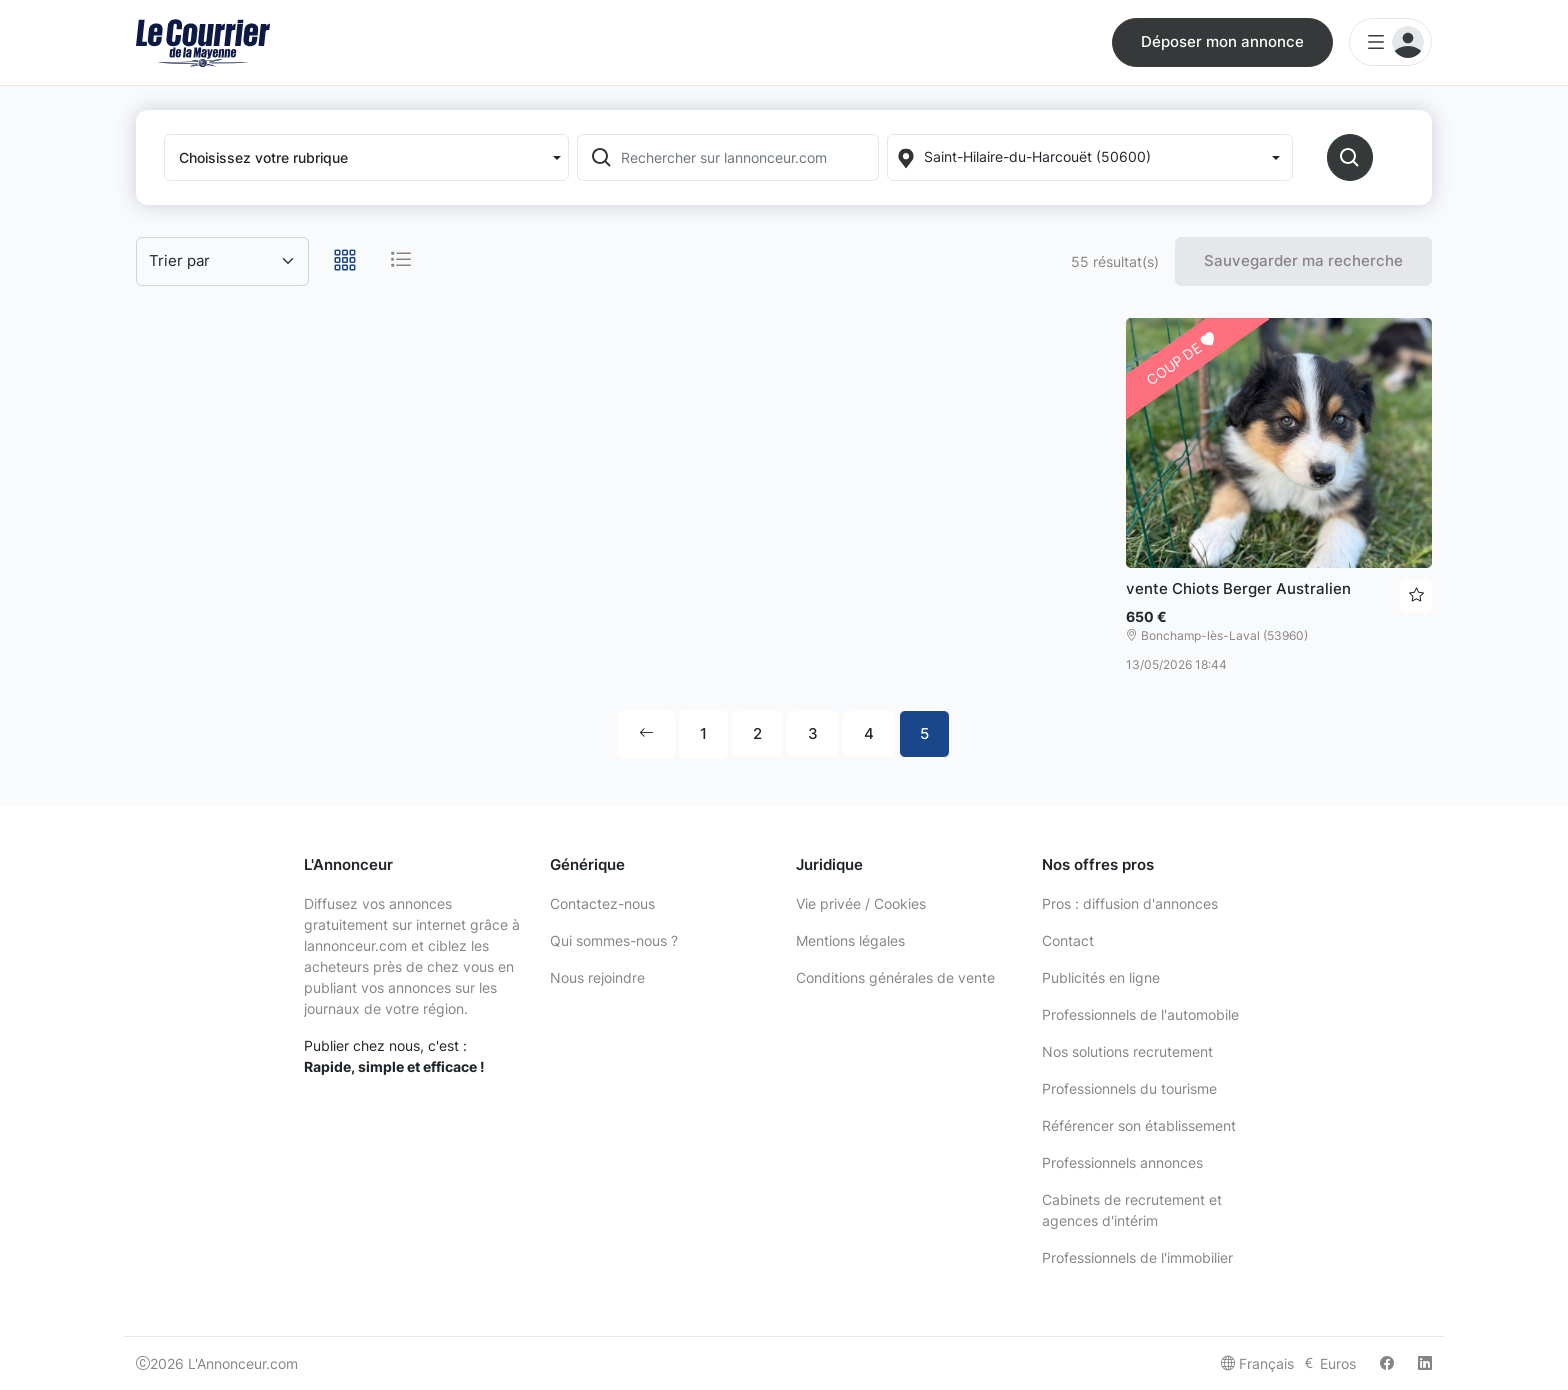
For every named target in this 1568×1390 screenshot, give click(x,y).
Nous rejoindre (597, 977)
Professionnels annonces (1122, 1162)
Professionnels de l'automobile (1140, 1014)
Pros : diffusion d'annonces (1130, 903)
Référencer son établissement (1139, 1125)
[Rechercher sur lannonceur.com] (748, 157)
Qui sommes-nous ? (614, 940)
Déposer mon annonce (1222, 41)
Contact (1068, 940)
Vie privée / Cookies (861, 903)
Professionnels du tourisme (1129, 1088)
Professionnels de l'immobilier (1137, 1257)
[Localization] (1089, 157)
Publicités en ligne (1101, 977)
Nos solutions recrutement (1127, 1051)
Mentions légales (850, 940)
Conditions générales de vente (895, 977)
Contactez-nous (602, 903)
